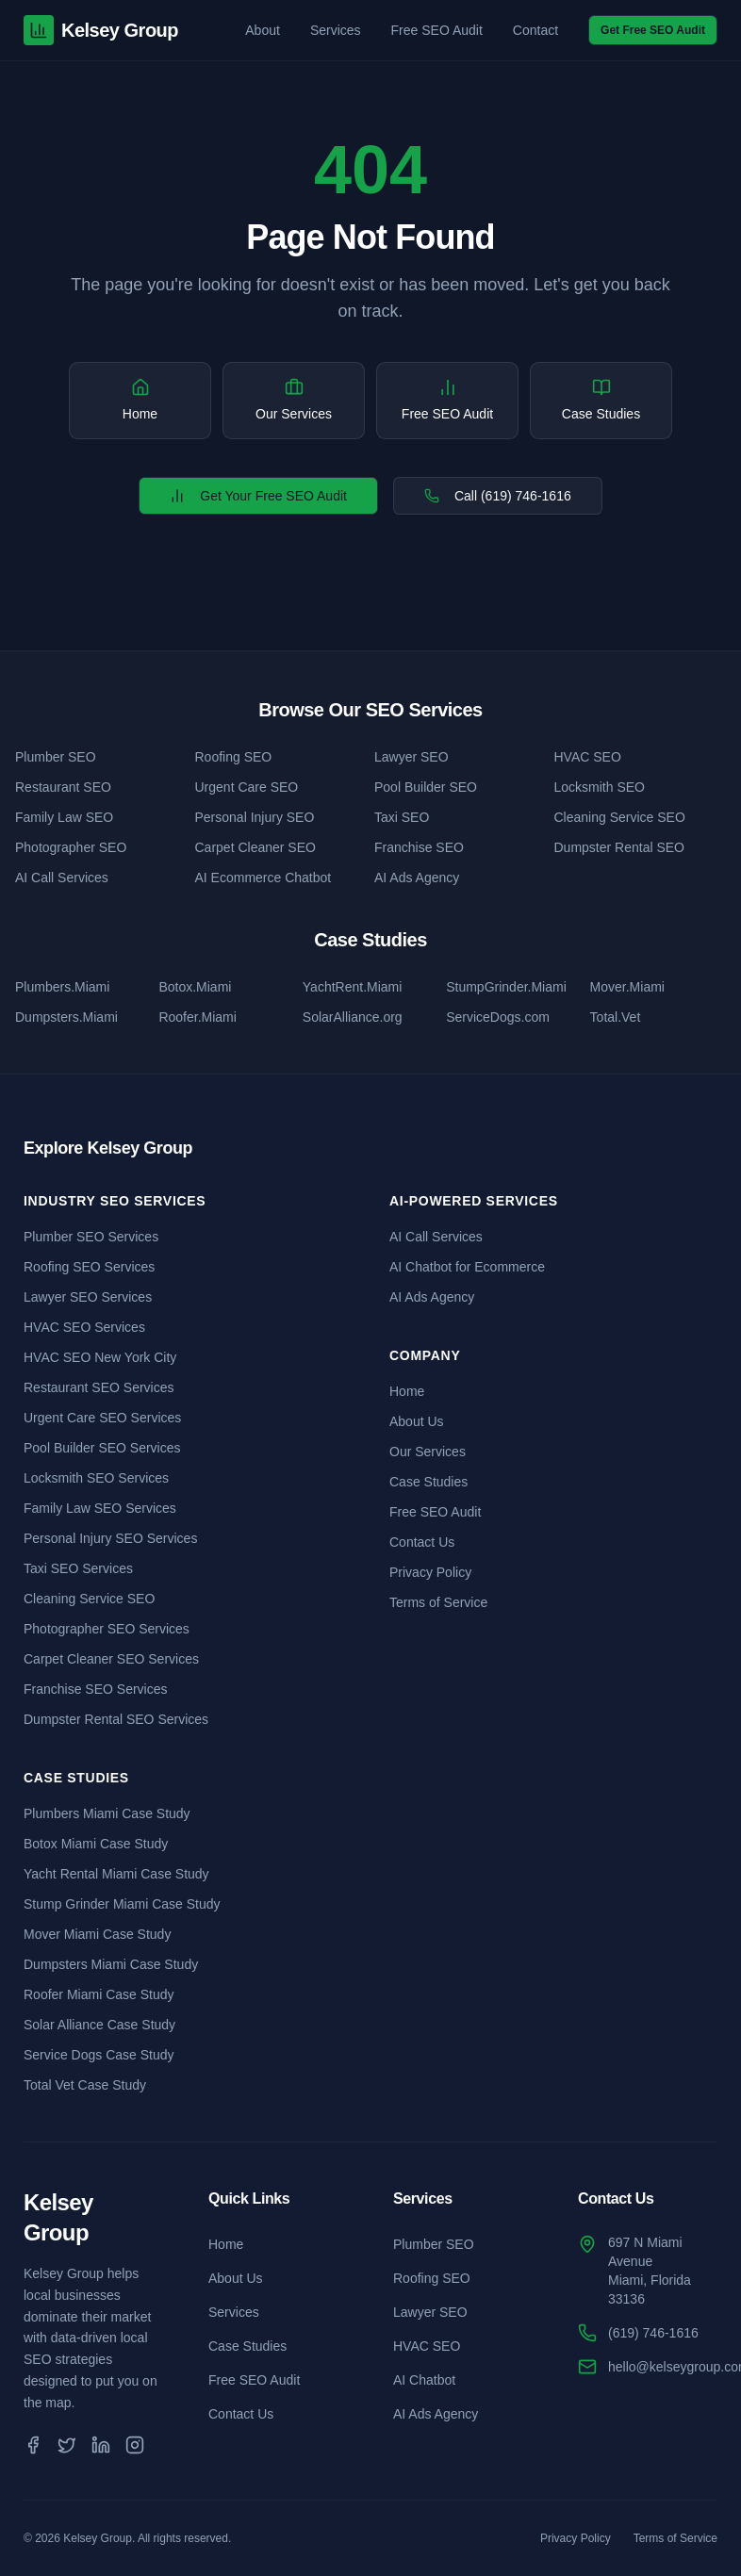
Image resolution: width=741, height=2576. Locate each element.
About (262, 30)
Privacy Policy (430, 1572)
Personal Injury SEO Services (110, 1538)
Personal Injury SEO (255, 817)
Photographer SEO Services (106, 1628)
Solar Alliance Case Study (99, 2024)
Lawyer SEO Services (88, 1296)
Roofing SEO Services (89, 1266)
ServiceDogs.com (498, 1017)
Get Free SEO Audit (653, 30)
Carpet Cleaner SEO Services (111, 1658)
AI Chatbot (424, 2379)
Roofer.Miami (197, 1017)
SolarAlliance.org (353, 1017)
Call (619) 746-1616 (497, 495)
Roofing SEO (233, 756)
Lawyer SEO (411, 756)
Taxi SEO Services (78, 1568)
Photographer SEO (70, 847)
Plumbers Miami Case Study (107, 1813)
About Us (416, 1421)
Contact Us (421, 1542)
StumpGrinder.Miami (506, 986)
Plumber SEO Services (91, 1236)
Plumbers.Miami (62, 986)
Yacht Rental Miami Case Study (116, 1873)
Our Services (427, 1451)
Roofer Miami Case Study (99, 1994)
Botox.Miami (194, 986)
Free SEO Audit (437, 30)
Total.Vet (615, 1017)
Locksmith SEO (599, 787)
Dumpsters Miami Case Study (111, 1964)
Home (406, 1391)
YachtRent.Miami (353, 986)
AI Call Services (61, 877)
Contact (535, 30)
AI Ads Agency (416, 877)
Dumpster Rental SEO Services (116, 1719)
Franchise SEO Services (96, 1689)
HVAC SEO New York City (100, 1357)
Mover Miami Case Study (97, 1934)
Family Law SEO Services (100, 1508)
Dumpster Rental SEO (619, 847)
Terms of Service (438, 1602)
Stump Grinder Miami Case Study (122, 1903)
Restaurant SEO (63, 787)
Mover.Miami (627, 986)
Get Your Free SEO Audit (258, 495)
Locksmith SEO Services (96, 1477)
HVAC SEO (587, 756)
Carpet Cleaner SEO (255, 847)
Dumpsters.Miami (66, 1017)
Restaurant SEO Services (99, 1387)
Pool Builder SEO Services (102, 1447)
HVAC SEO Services (84, 1327)
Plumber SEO (55, 756)
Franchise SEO (419, 847)
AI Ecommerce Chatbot (263, 877)
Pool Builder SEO (425, 787)
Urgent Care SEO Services (102, 1417)
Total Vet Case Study (85, 2084)
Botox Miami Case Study (96, 1843)
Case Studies (428, 1481)
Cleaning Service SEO (619, 817)
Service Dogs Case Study (99, 2054)
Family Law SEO (64, 817)
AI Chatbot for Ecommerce (467, 1266)
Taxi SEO (401, 817)
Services (335, 30)
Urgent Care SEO (247, 787)
